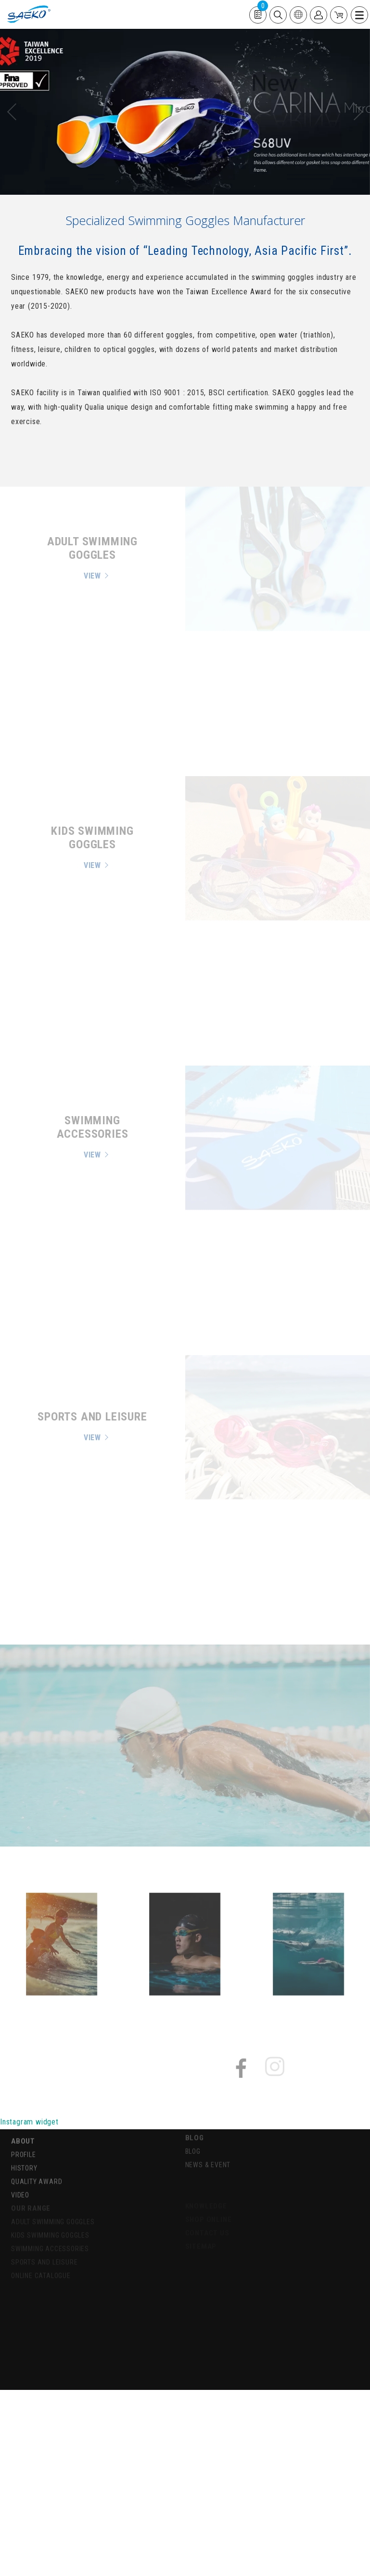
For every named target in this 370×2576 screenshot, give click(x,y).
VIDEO (20, 2186)
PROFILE (23, 2146)
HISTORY (24, 2159)
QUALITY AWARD (36, 2173)
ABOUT (23, 2132)
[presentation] (16, 112)
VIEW (92, 575)
